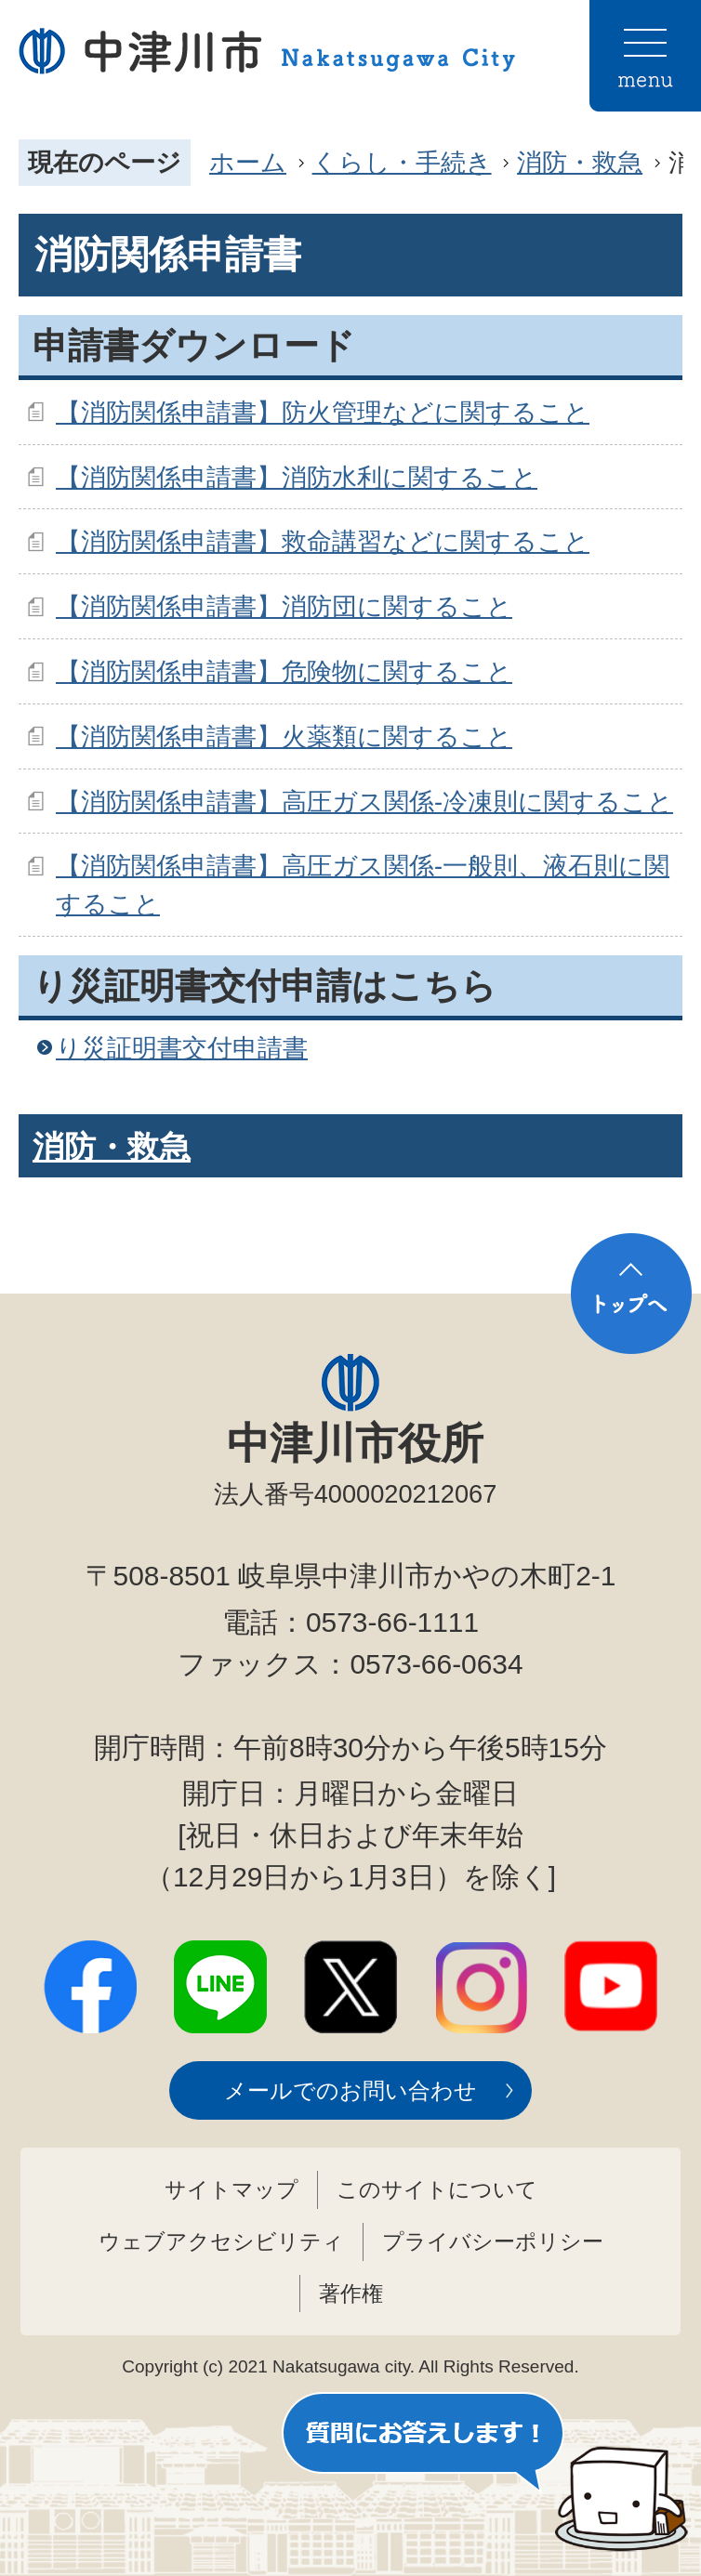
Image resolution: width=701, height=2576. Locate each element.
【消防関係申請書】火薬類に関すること (284, 736)
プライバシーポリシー (492, 2241)
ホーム (247, 162)
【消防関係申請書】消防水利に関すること (296, 477)
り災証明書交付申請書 (182, 1047)
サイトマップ (231, 2189)
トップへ (631, 1293)
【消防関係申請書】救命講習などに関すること (322, 541)
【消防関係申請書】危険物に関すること (284, 671)
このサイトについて (437, 2189)
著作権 (351, 2293)
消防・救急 (579, 162)
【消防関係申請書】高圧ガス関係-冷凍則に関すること (364, 801)
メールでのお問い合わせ (350, 2090)
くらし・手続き (402, 162)
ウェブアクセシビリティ (221, 2241)
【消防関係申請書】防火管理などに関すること (322, 412)
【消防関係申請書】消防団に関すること (284, 606)
